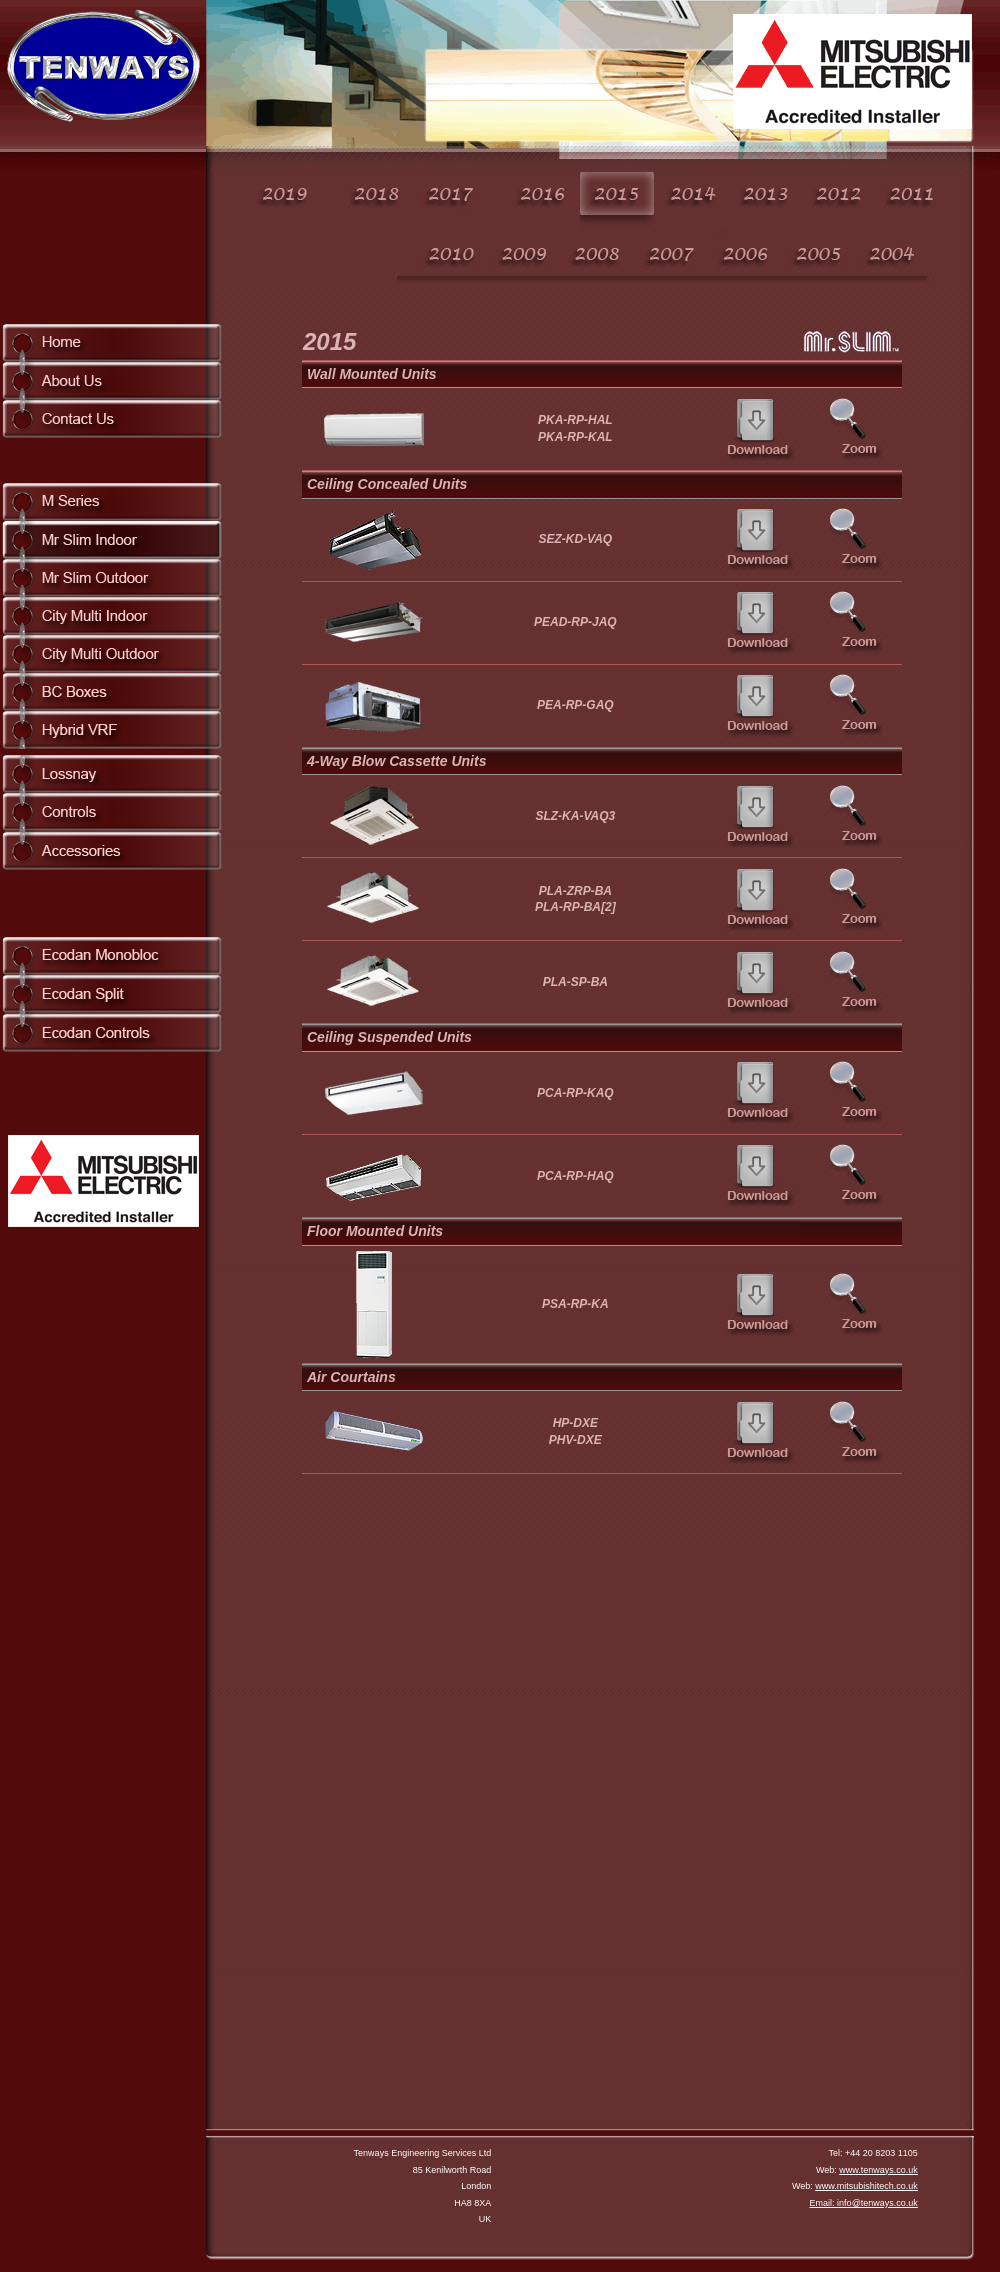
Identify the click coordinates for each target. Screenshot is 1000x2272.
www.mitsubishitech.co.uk (866, 2186)
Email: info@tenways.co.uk (864, 2203)
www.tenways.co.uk (878, 2170)
